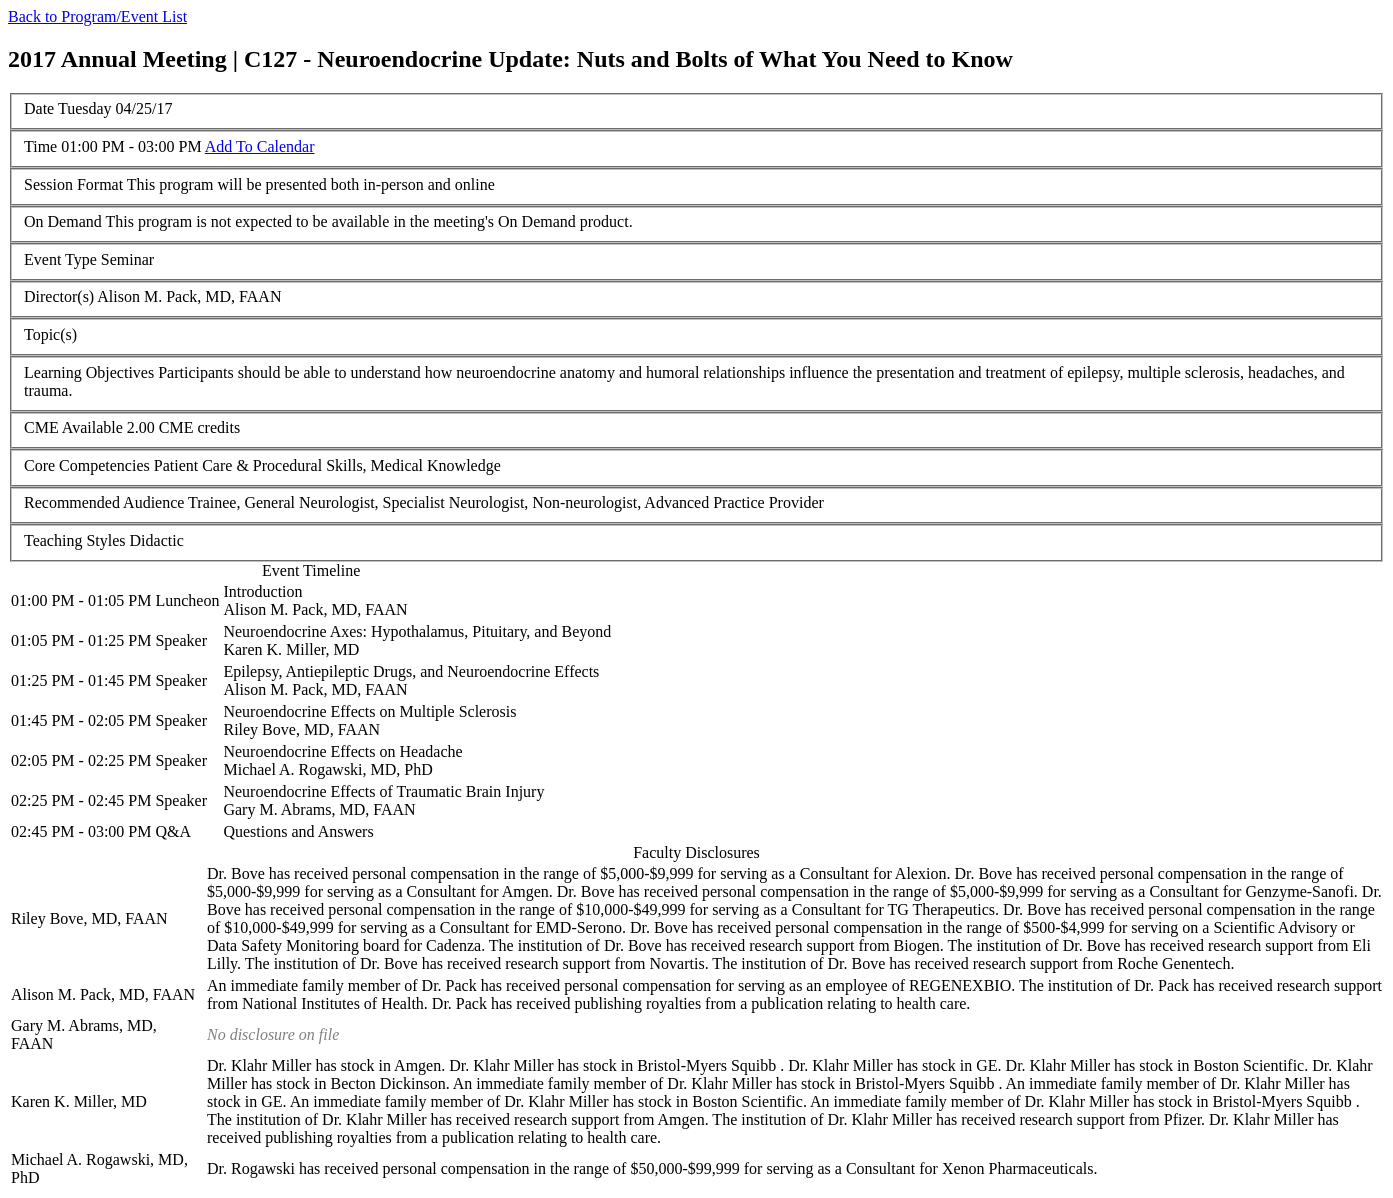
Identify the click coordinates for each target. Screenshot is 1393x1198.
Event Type (60, 259)
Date (39, 108)
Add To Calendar (260, 146)
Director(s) (59, 296)
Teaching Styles (75, 540)
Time (40, 146)
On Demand (63, 221)
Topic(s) (50, 334)
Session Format (73, 184)
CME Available (73, 427)
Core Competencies (87, 465)
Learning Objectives (89, 372)
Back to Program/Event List (97, 16)
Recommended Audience (104, 502)
